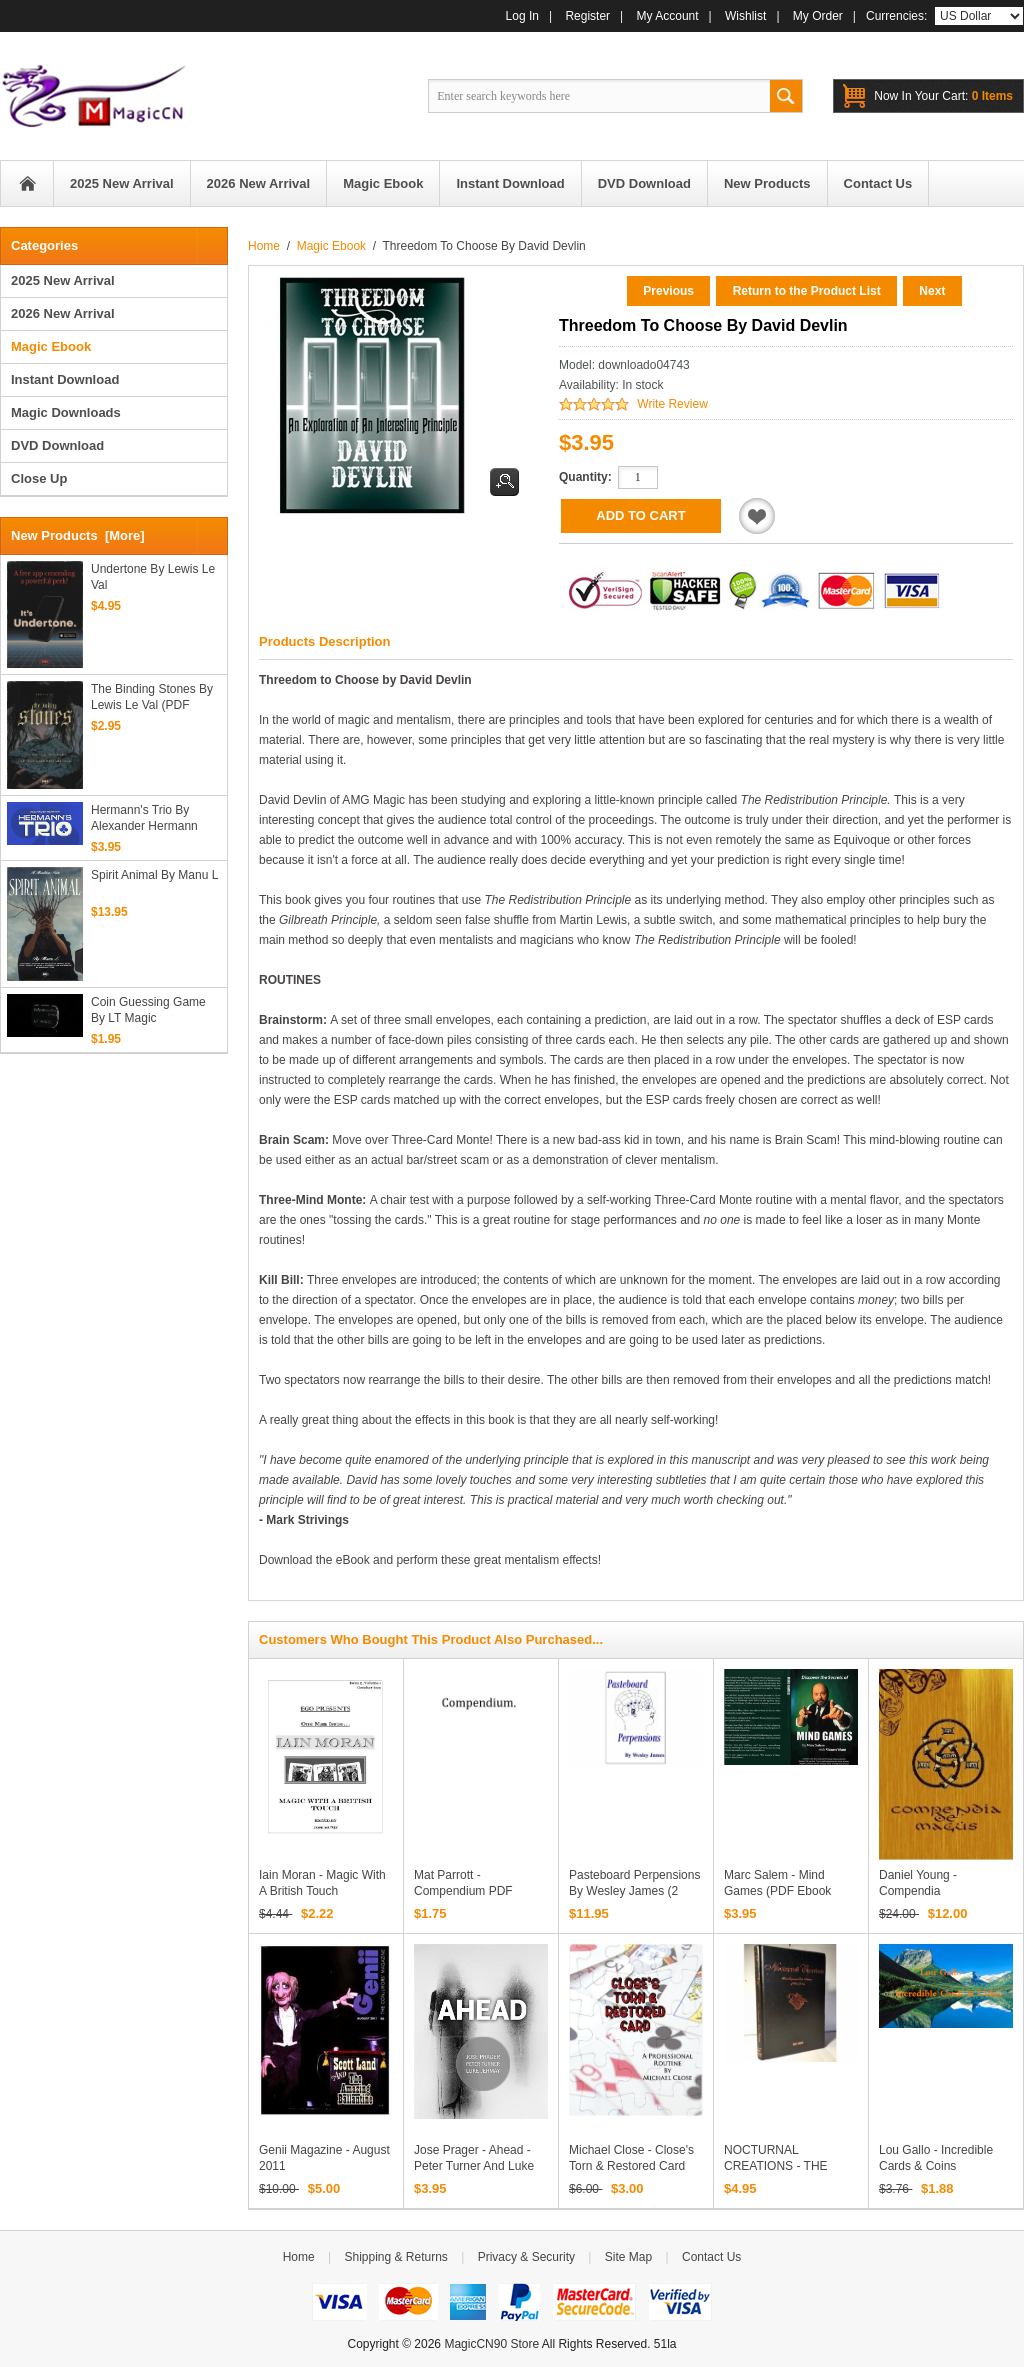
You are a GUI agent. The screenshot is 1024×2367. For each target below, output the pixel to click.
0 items (943, 96)
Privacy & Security (526, 2257)
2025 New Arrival (63, 280)
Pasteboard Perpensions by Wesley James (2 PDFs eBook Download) (634, 1891)
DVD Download (57, 445)
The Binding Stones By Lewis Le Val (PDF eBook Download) (152, 697)
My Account (668, 16)
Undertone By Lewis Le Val (153, 577)
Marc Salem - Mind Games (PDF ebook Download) (777, 1891)
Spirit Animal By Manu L (154, 875)
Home (27, 183)
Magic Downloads (66, 412)
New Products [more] (78, 535)
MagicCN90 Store (491, 2344)
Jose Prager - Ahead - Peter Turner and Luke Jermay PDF (474, 2166)
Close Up (39, 478)
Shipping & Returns (395, 2257)
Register (587, 16)
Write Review (672, 404)
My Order (818, 16)
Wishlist (745, 16)
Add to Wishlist (757, 516)
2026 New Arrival (63, 313)
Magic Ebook (331, 246)
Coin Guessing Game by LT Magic (148, 1010)
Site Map (628, 2257)
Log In (522, 16)
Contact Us (711, 2257)
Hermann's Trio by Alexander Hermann (144, 818)
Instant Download (65, 379)
